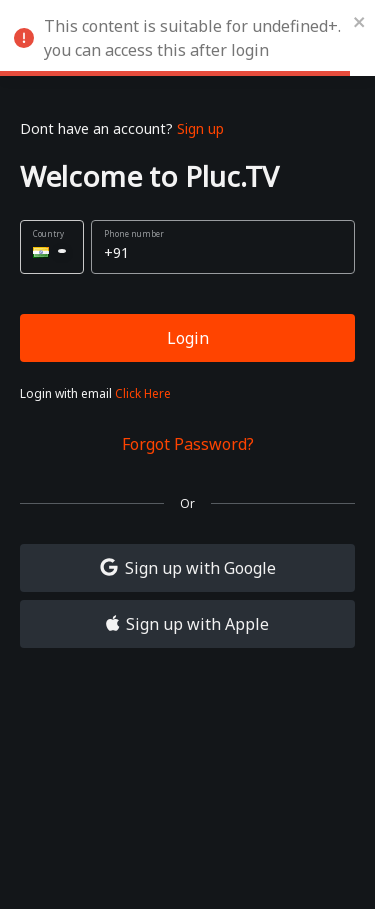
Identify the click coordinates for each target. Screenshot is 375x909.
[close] (360, 20)
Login (188, 338)
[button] (52, 247)
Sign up (200, 128)
